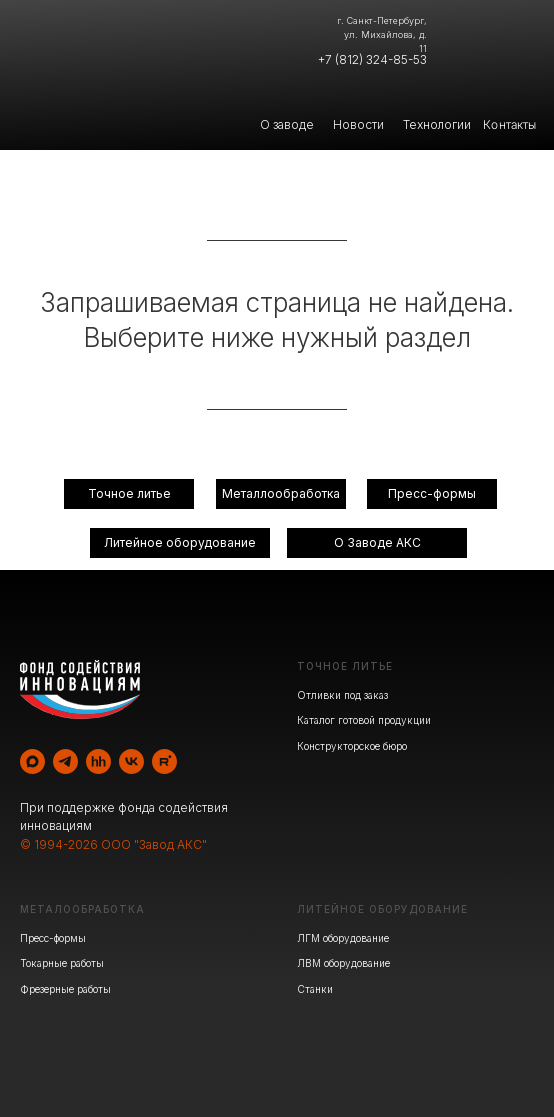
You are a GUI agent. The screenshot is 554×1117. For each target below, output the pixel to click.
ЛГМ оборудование (343, 938)
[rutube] (164, 761)
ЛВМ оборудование (343, 963)
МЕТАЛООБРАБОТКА (82, 909)
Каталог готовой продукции (364, 720)
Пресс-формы (53, 938)
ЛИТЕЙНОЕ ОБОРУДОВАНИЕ (382, 909)
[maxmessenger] (32, 761)
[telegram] (65, 761)
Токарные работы (62, 963)
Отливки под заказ (342, 695)
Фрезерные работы (65, 989)
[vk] (131, 761)
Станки (315, 989)
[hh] (98, 761)
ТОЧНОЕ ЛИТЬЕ (345, 666)
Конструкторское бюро (352, 746)
